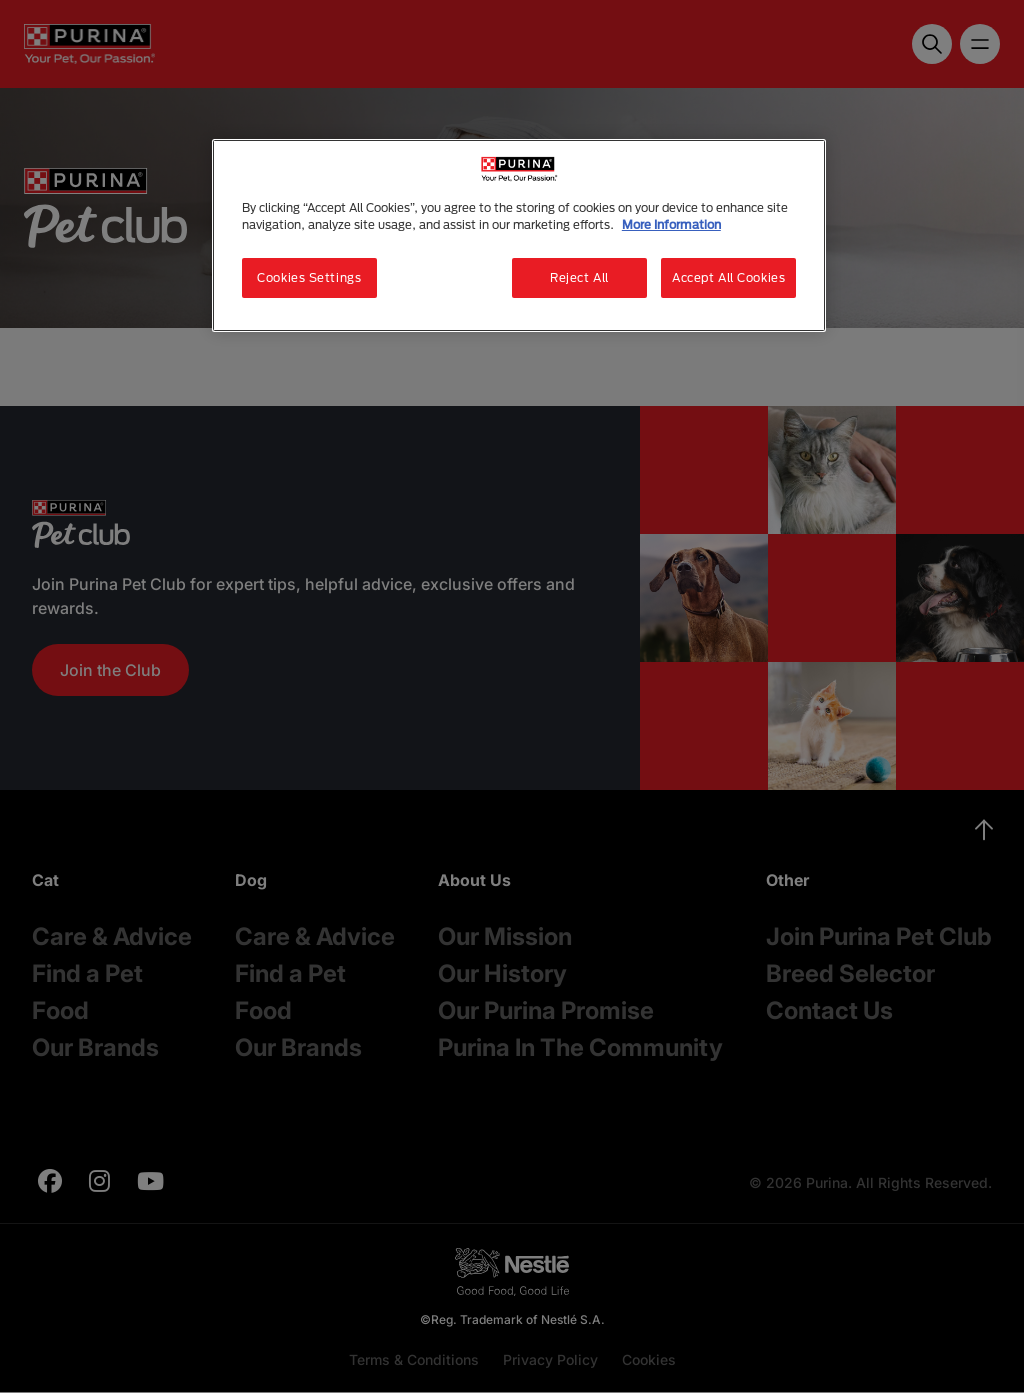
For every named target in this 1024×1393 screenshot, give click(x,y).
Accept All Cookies (728, 277)
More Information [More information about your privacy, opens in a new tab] (671, 224)
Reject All (579, 277)
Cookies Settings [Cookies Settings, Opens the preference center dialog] (309, 277)
